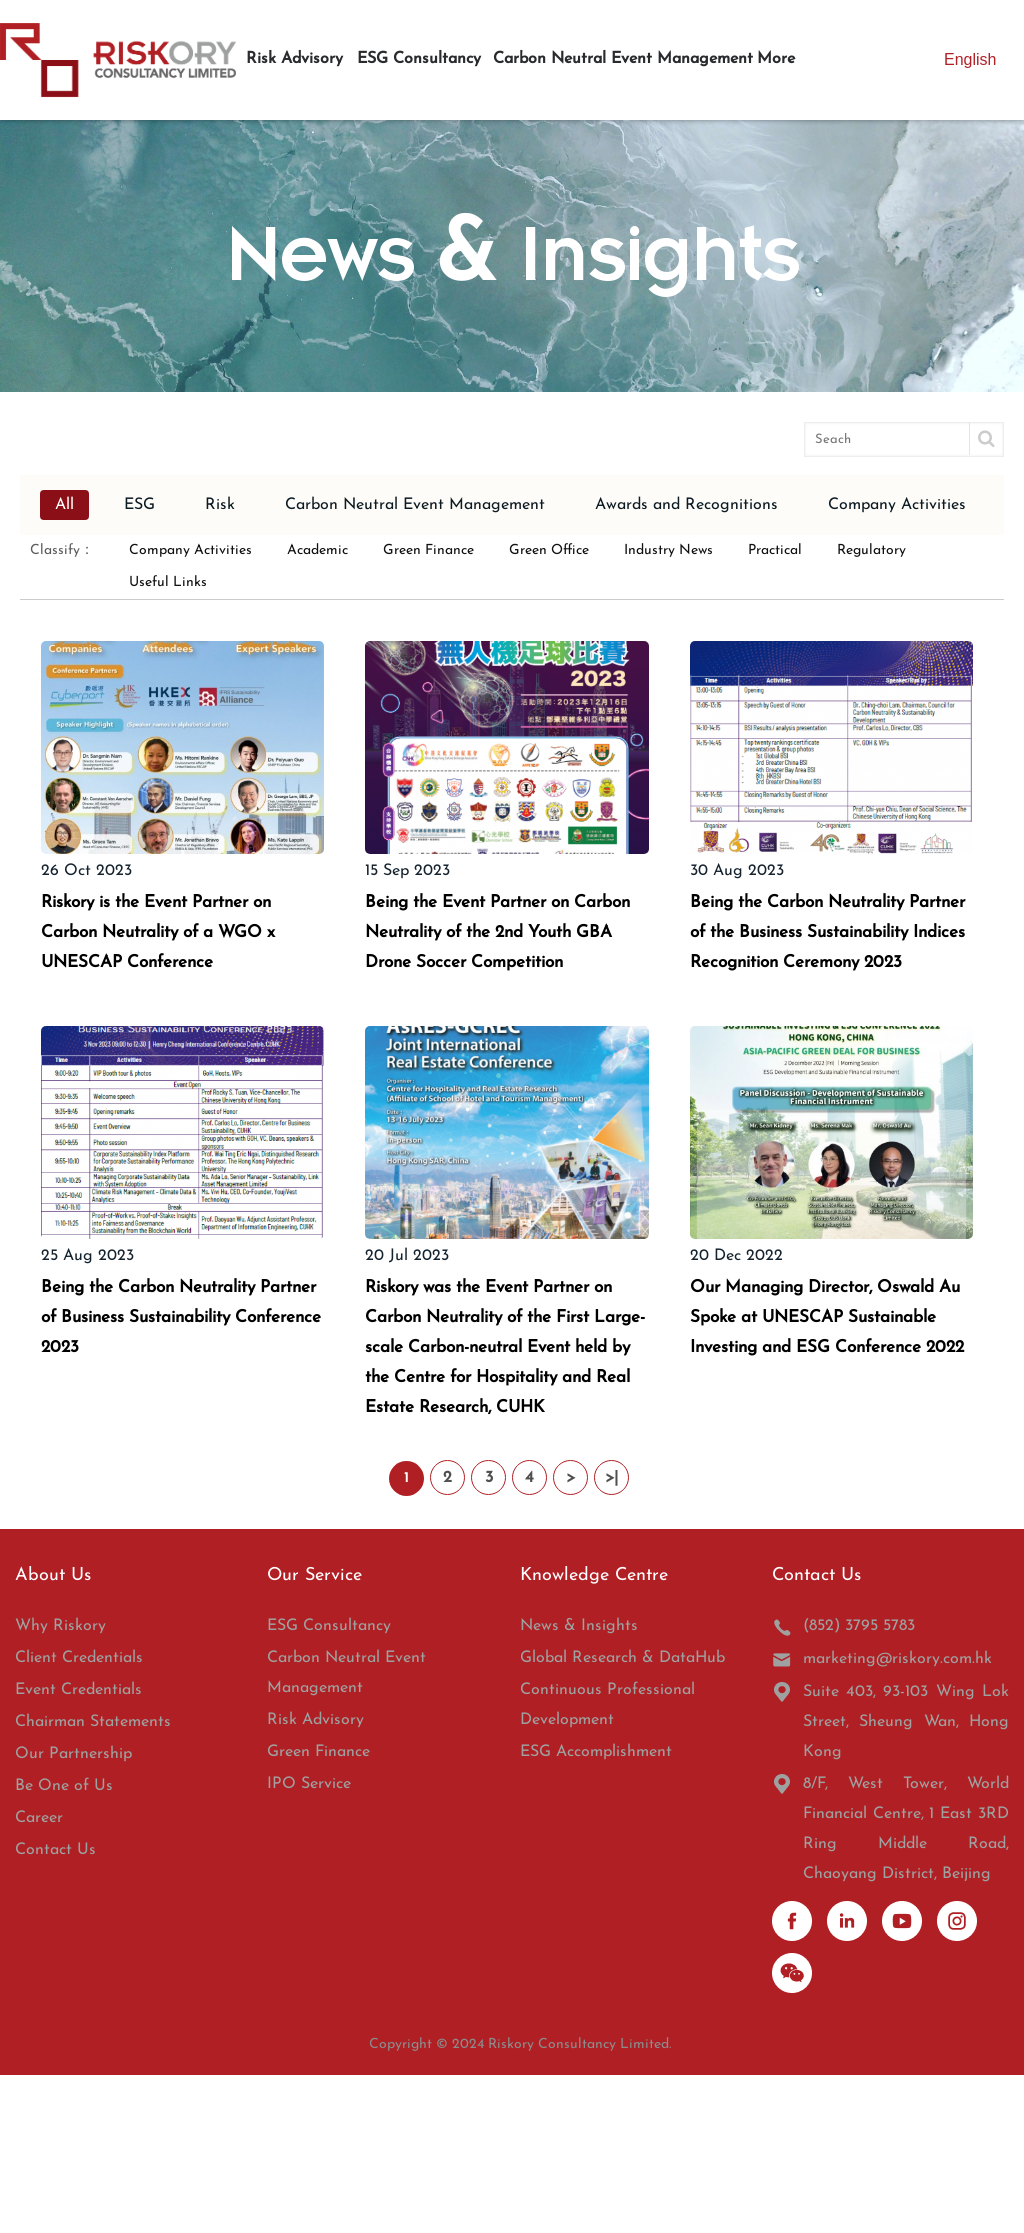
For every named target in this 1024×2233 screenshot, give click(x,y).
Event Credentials (78, 1848)
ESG (139, 505)
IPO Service (309, 1942)
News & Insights (579, 1784)
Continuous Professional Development (607, 1863)
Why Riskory (60, 1784)
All (64, 505)
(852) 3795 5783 (843, 1784)
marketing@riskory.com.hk (882, 1817)
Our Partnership (73, 1912)
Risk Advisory (315, 1878)
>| (611, 1636)
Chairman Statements (93, 1880)
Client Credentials (79, 1816)
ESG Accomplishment (596, 1910)
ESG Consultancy (329, 1784)
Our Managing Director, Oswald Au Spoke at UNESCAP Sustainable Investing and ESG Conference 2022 (808, 1424)
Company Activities (897, 505)
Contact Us (55, 2008)
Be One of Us (64, 1944)
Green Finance (318, 1910)
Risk (220, 505)
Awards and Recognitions (686, 505)
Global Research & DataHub (622, 1816)
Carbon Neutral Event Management (415, 505)
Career (39, 1976)
